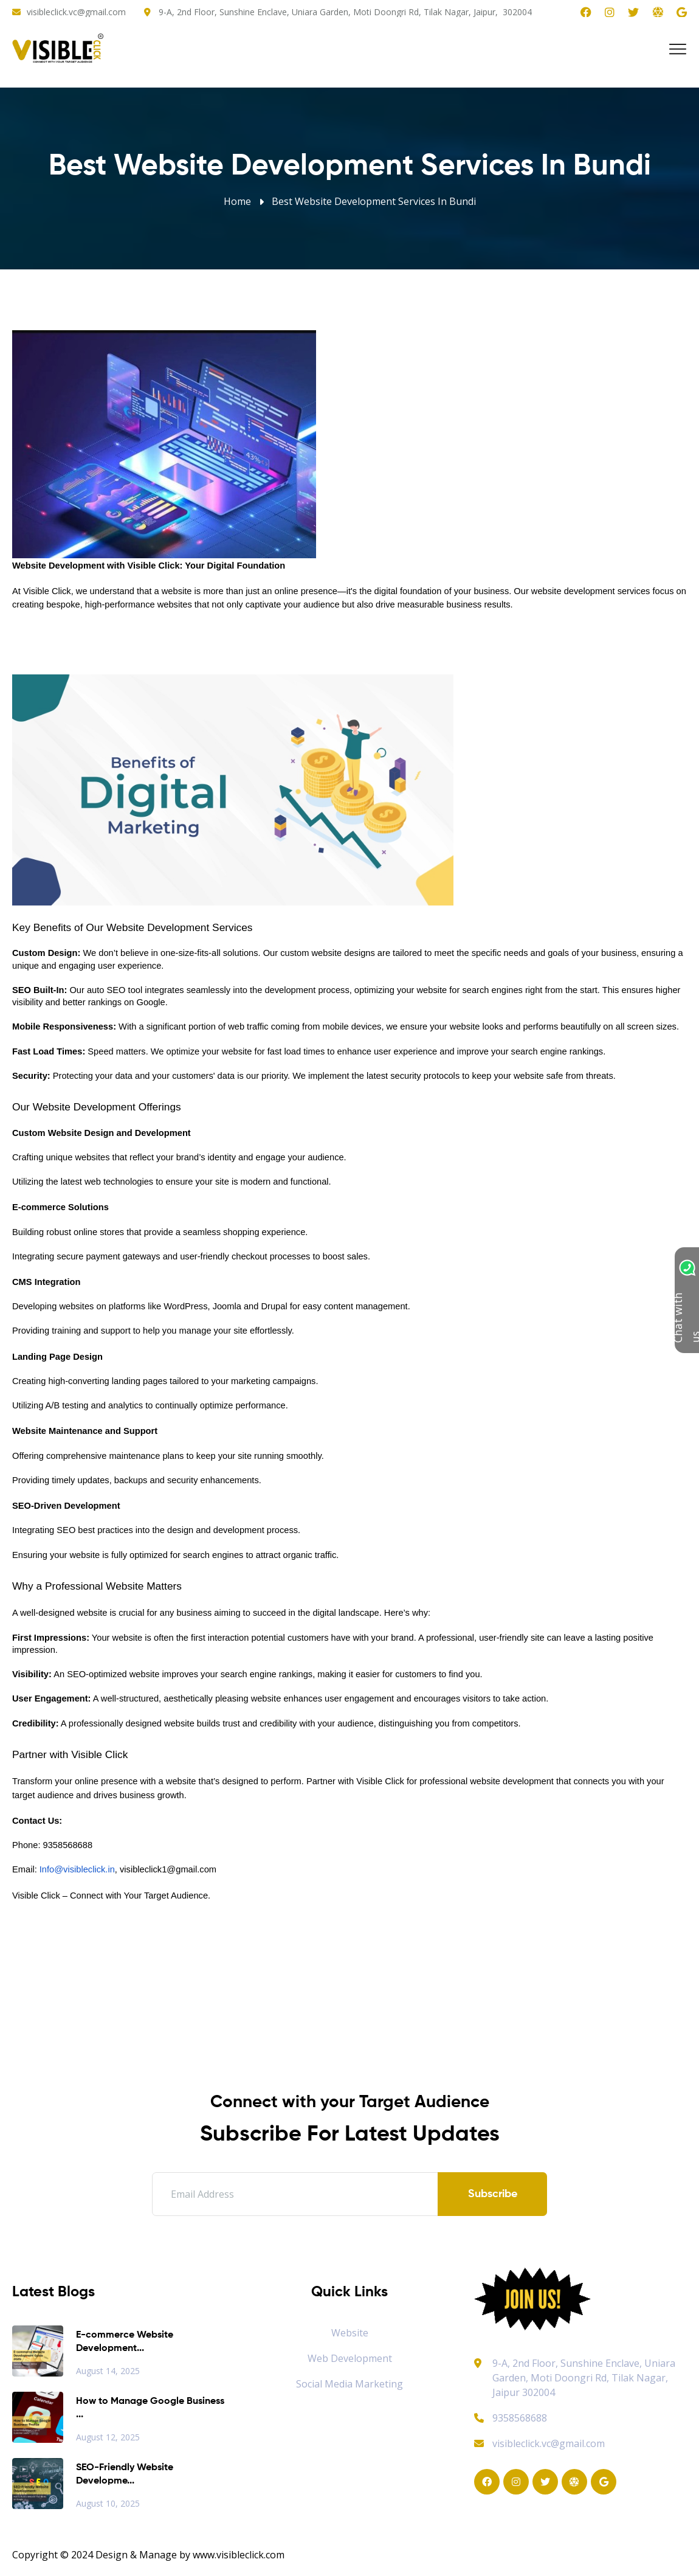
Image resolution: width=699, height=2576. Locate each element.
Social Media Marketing (349, 2384)
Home (237, 201)
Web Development (350, 2358)
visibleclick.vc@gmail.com (76, 12)
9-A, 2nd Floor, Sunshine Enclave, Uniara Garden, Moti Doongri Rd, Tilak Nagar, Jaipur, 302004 (345, 12)
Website (349, 2332)
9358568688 (510, 2418)
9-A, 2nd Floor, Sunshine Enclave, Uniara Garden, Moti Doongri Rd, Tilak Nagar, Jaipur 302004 (583, 2377)
